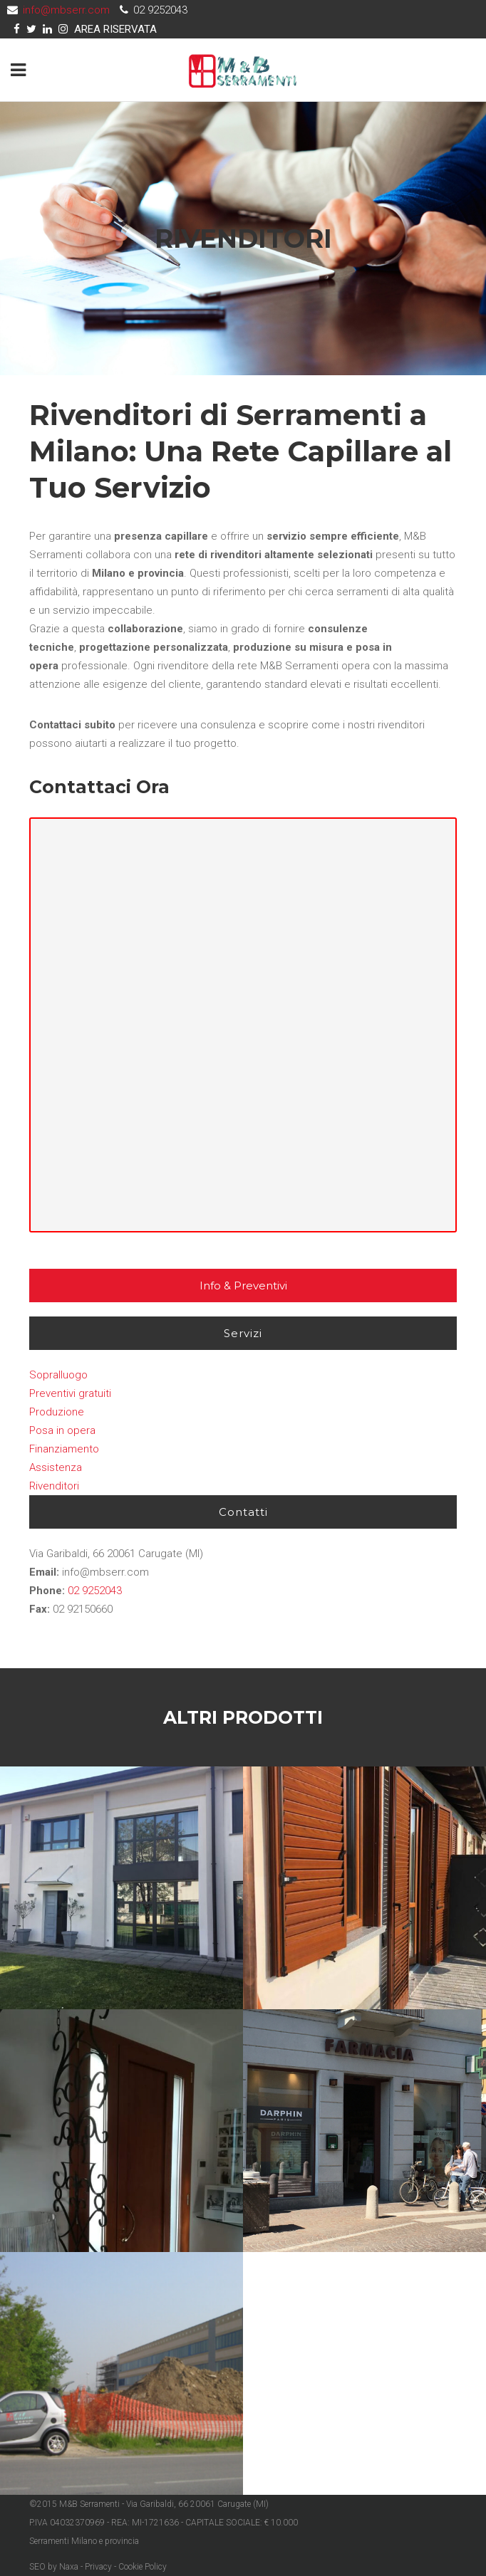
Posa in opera (62, 1430)
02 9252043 (95, 1590)
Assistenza (55, 1467)
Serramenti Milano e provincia (84, 2541)
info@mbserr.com (66, 10)
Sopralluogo (58, 1374)
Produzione (56, 1411)
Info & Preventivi (243, 1285)
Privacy (98, 2567)
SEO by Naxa (53, 2567)
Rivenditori (54, 1486)
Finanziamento (64, 1449)
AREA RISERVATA (115, 29)
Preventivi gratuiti (70, 1393)
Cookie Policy (142, 2567)
